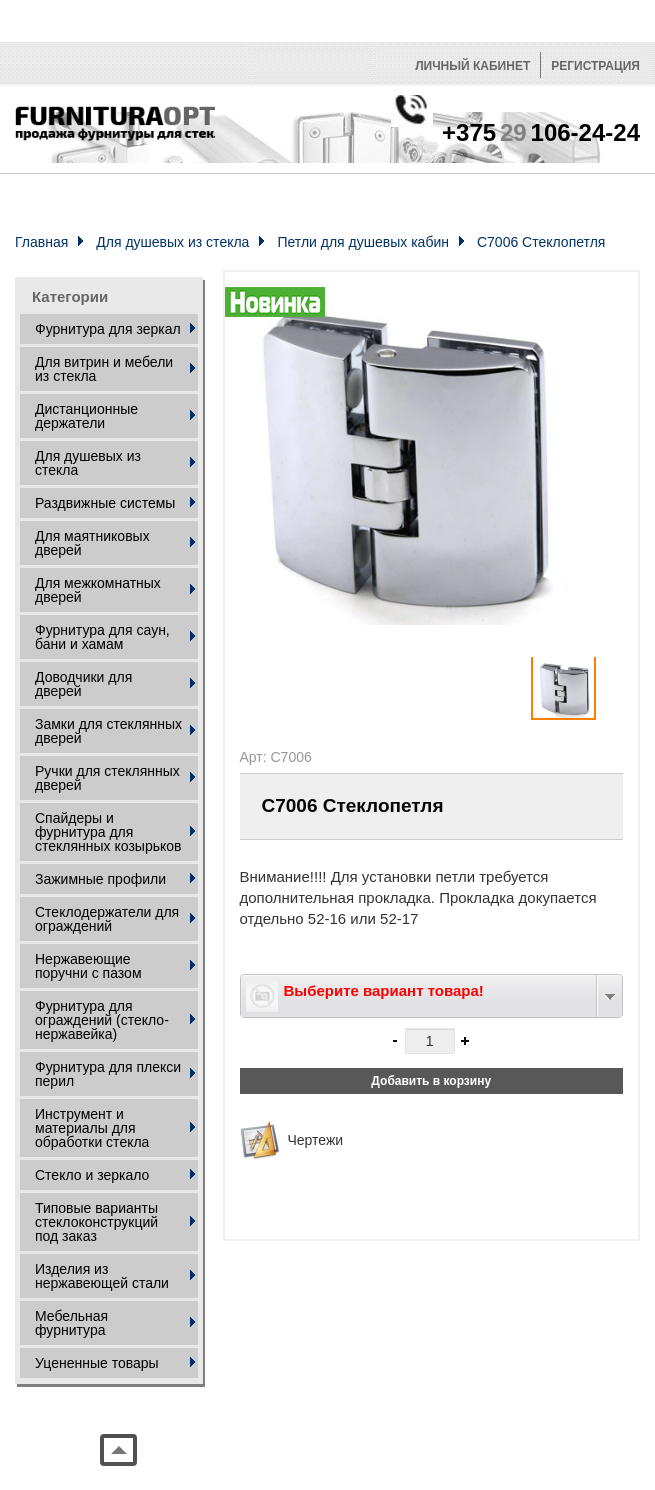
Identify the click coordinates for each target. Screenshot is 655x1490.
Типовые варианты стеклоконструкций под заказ (96, 1222)
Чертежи (316, 1140)
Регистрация (595, 66)
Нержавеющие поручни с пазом (88, 966)
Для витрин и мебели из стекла (104, 369)
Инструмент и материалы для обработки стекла (92, 1128)
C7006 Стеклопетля (541, 242)
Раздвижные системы (105, 503)
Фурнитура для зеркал (108, 329)
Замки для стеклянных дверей (108, 731)
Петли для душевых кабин (363, 242)
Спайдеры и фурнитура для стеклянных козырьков (108, 832)
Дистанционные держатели (86, 416)
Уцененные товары (97, 1363)
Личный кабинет (472, 66)
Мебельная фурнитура (71, 1323)
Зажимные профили (100, 879)
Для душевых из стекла (172, 242)
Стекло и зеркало (92, 1175)
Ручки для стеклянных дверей (107, 778)
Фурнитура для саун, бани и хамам (102, 637)
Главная (41, 242)
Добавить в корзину (431, 1081)
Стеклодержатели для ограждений (107, 919)
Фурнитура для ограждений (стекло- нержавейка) (102, 1020)
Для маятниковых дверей (92, 543)
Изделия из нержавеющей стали (102, 1276)
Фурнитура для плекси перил (108, 1074)
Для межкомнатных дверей (98, 590)
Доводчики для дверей (83, 684)
